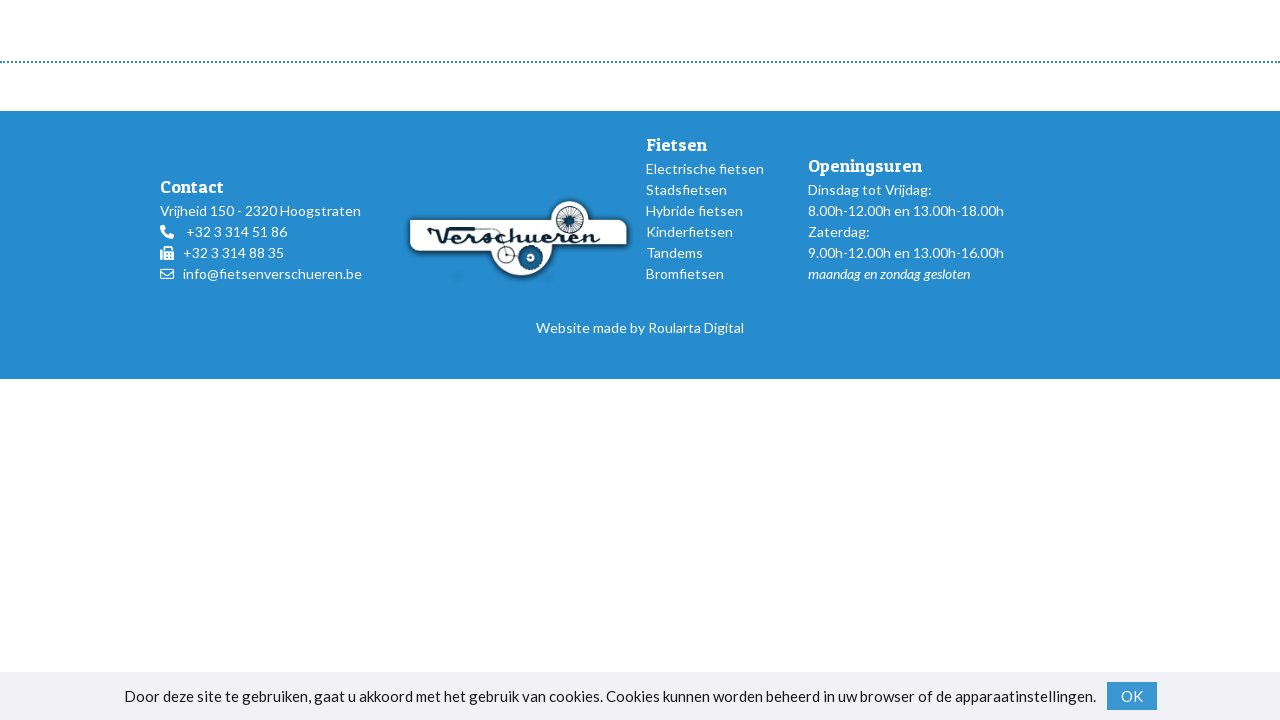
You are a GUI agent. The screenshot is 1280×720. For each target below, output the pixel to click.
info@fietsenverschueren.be (272, 273)
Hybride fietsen (694, 210)
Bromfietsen (685, 273)
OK (1132, 696)
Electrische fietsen (705, 168)
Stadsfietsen (686, 189)
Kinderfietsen (689, 231)
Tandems (674, 252)
